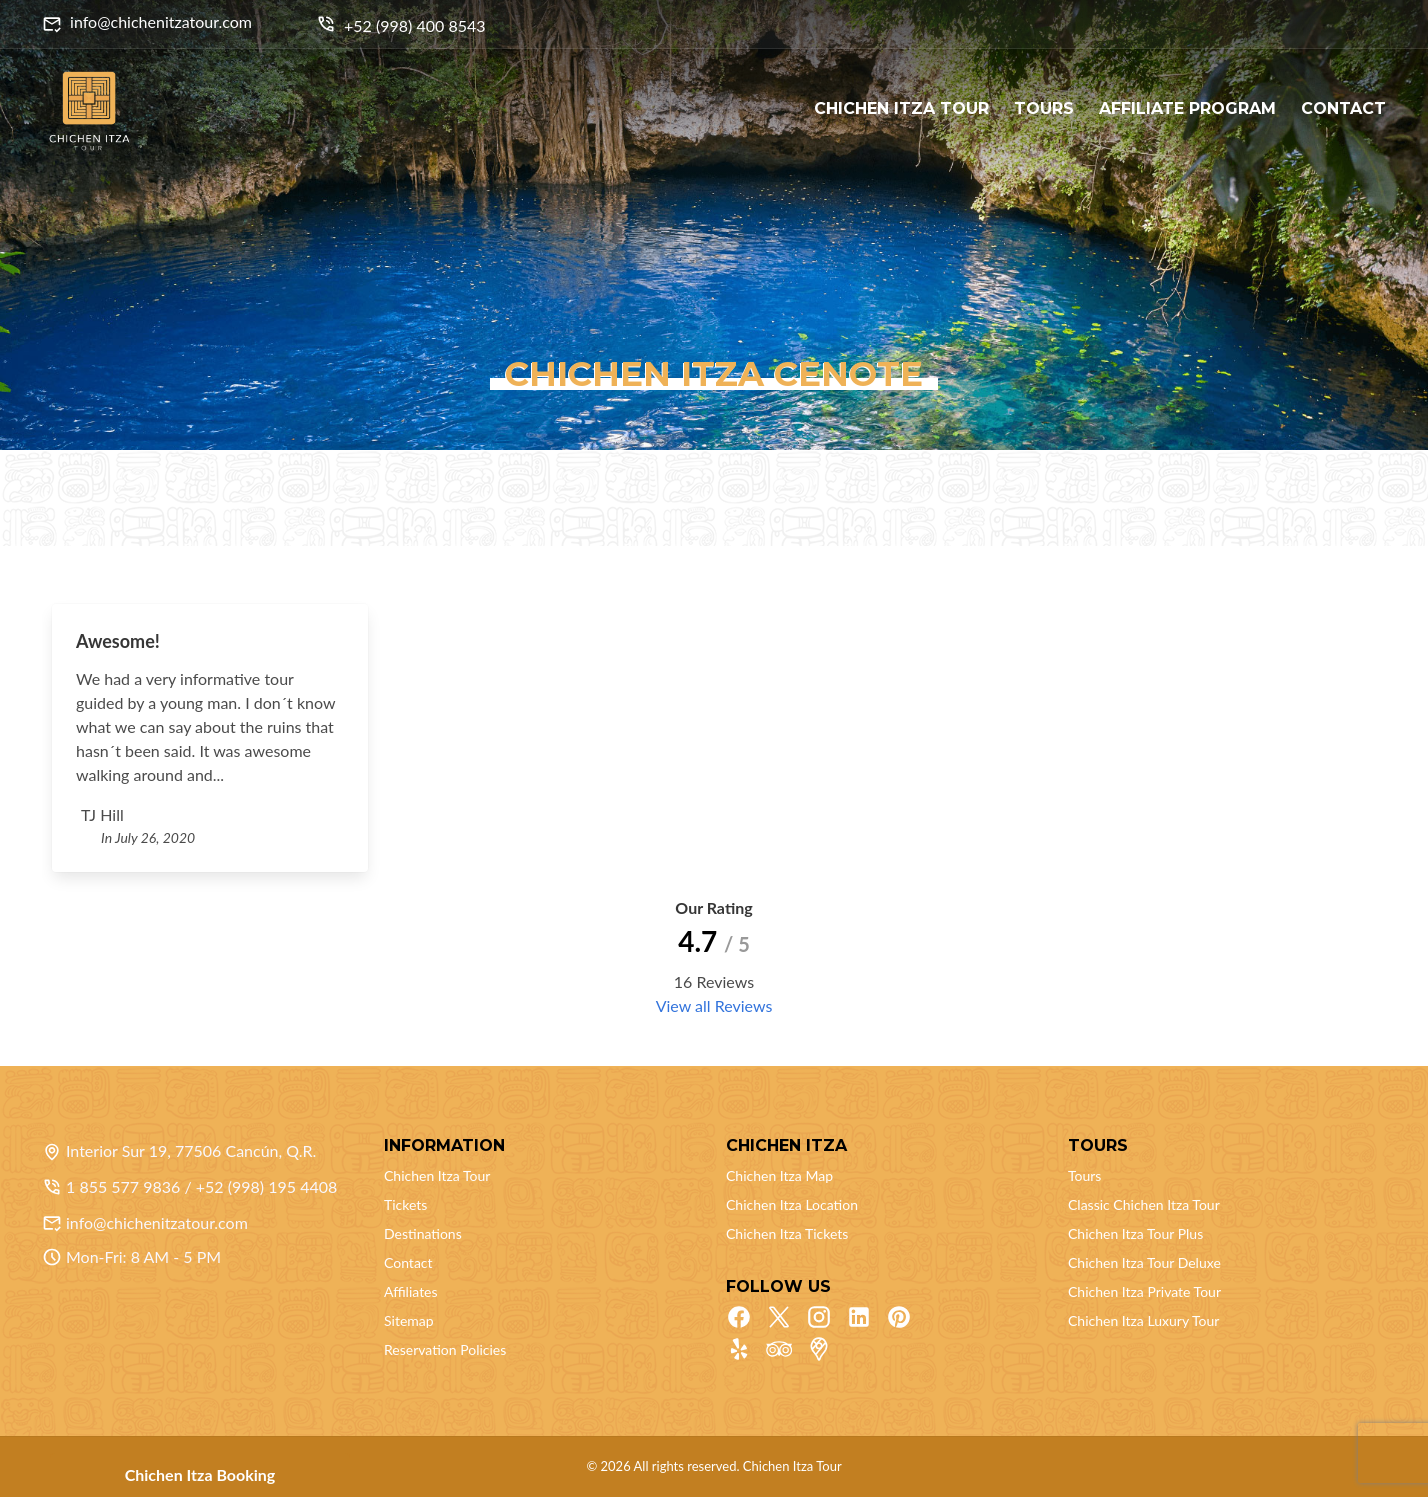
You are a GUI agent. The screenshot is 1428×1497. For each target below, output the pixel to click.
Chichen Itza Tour (437, 1175)
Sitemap (409, 1320)
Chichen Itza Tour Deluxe (1144, 1262)
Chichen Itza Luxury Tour (1143, 1320)
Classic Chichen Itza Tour (1144, 1204)
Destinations (423, 1233)
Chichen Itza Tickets (787, 1233)
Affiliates (411, 1291)
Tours (1084, 1175)
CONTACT (1343, 108)
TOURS (1044, 108)
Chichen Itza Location (792, 1204)
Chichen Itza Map (779, 1175)
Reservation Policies (445, 1349)
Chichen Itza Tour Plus (1135, 1233)
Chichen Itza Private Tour (1144, 1291)
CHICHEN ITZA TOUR (901, 108)
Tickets (405, 1204)
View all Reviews (714, 1005)
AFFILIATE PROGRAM (1187, 108)
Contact (408, 1262)
